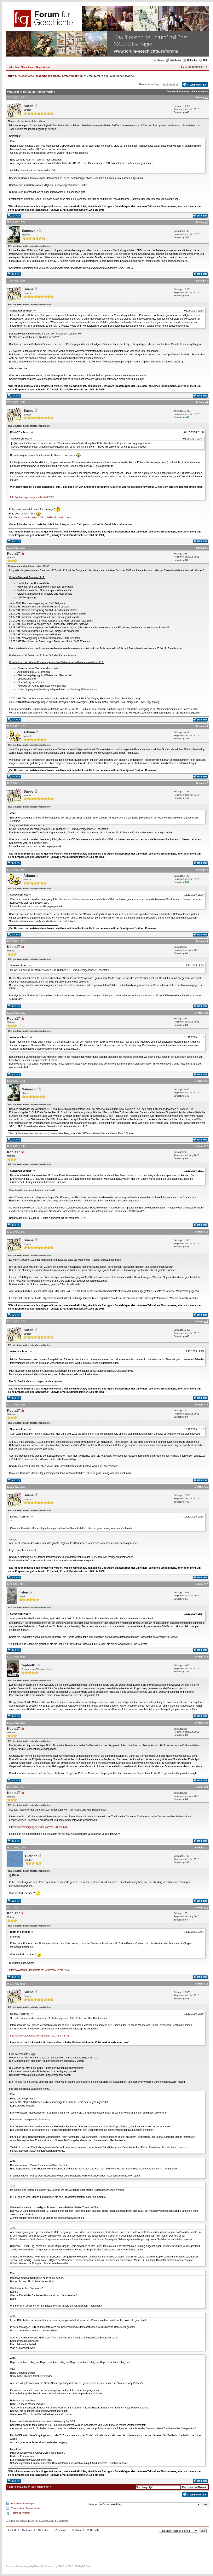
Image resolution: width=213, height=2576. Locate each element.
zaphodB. (28, 1665)
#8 (206, 869)
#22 (206, 1907)
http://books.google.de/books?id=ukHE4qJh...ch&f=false (40, 517)
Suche (158, 60)
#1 (206, 97)
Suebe (29, 106)
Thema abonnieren (20, 2513)
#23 (206, 1983)
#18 (206, 1656)
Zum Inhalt (60, 2530)
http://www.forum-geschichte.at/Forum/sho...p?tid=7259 (39, 1970)
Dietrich (31, 1856)
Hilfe (203, 60)
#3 (206, 280)
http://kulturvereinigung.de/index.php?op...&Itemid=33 (38, 1827)
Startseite (27, 2530)
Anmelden (27, 67)
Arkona (29, 732)
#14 (206, 1321)
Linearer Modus (199, 91)
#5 (206, 548)
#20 (206, 1787)
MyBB (61, 2566)
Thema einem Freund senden (26, 2508)
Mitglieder (173, 60)
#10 (206, 1013)
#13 (206, 1231)
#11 (206, 1081)
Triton (23, 1592)
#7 (206, 783)
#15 (206, 1404)
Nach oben (43, 2530)
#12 (206, 1146)
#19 (206, 1722)
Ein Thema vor (41, 2486)
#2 (206, 222)
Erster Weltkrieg (72, 75)
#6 (206, 726)
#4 (206, 402)
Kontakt (12, 2530)
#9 (206, 941)
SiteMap (76, 2530)
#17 (206, 1584)
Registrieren (43, 67)
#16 (206, 1487)
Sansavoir (30, 231)
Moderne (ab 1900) (48, 75)
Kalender (190, 60)
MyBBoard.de (37, 2566)
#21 (206, 1847)
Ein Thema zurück (19, 2486)
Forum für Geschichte (20, 75)
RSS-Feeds (93, 2530)
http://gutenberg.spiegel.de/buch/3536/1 (32, 497)
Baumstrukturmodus (178, 91)
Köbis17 (13, 553)
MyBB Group (85, 2566)
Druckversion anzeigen (22, 2503)
